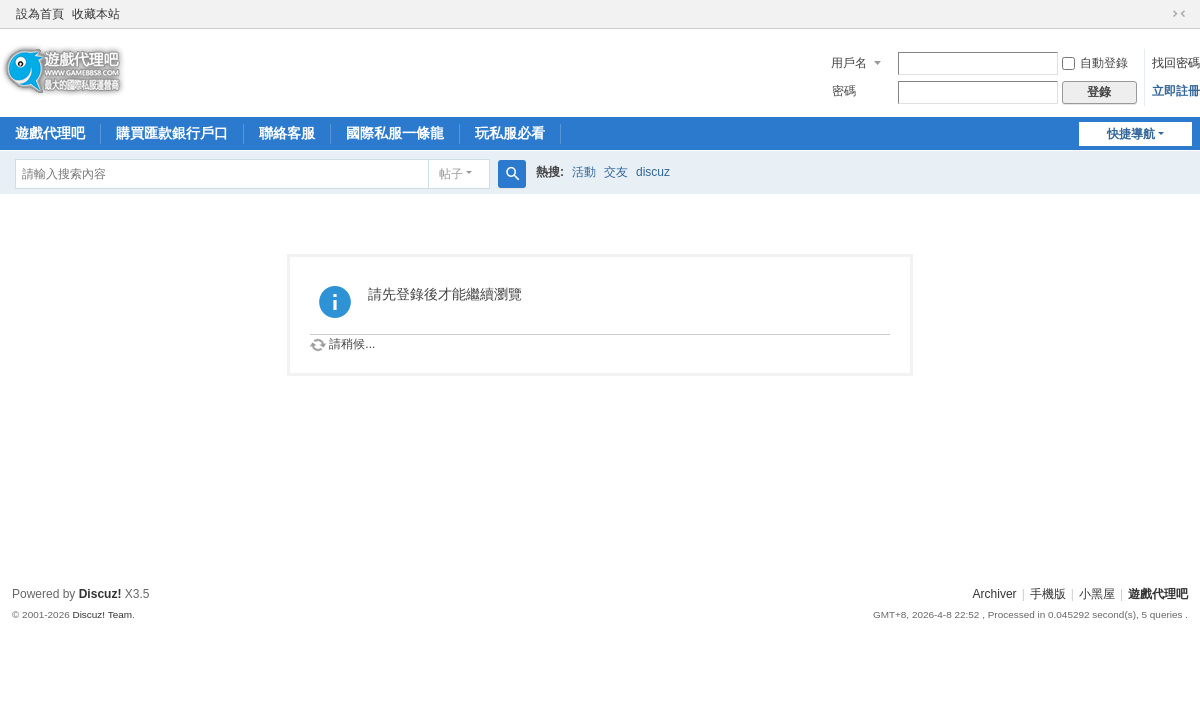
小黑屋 (1097, 594)
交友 (616, 172)
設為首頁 (40, 14)
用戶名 (849, 63)
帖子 (451, 174)
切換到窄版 (1179, 14)
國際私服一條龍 (395, 133)
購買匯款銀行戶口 (172, 133)
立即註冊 (1176, 91)
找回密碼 (1176, 63)
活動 (584, 172)
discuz (653, 172)
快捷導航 (1131, 134)
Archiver (995, 594)
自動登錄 (1095, 63)
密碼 (844, 91)
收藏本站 (96, 14)
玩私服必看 (510, 133)
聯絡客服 (287, 133)
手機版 (1048, 594)
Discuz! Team (102, 614)
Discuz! (100, 594)
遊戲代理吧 (50, 133)
